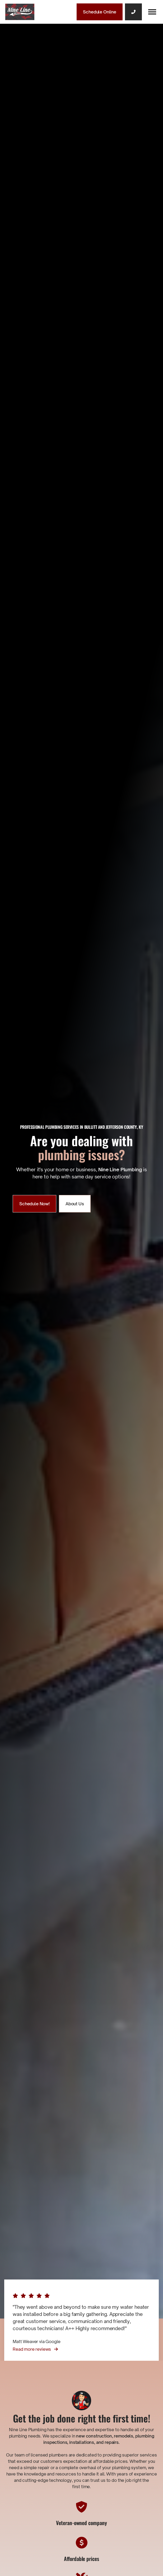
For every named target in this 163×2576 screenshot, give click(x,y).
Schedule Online (99, 12)
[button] (152, 11)
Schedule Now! (34, 1203)
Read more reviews (35, 2349)
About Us (75, 1203)
